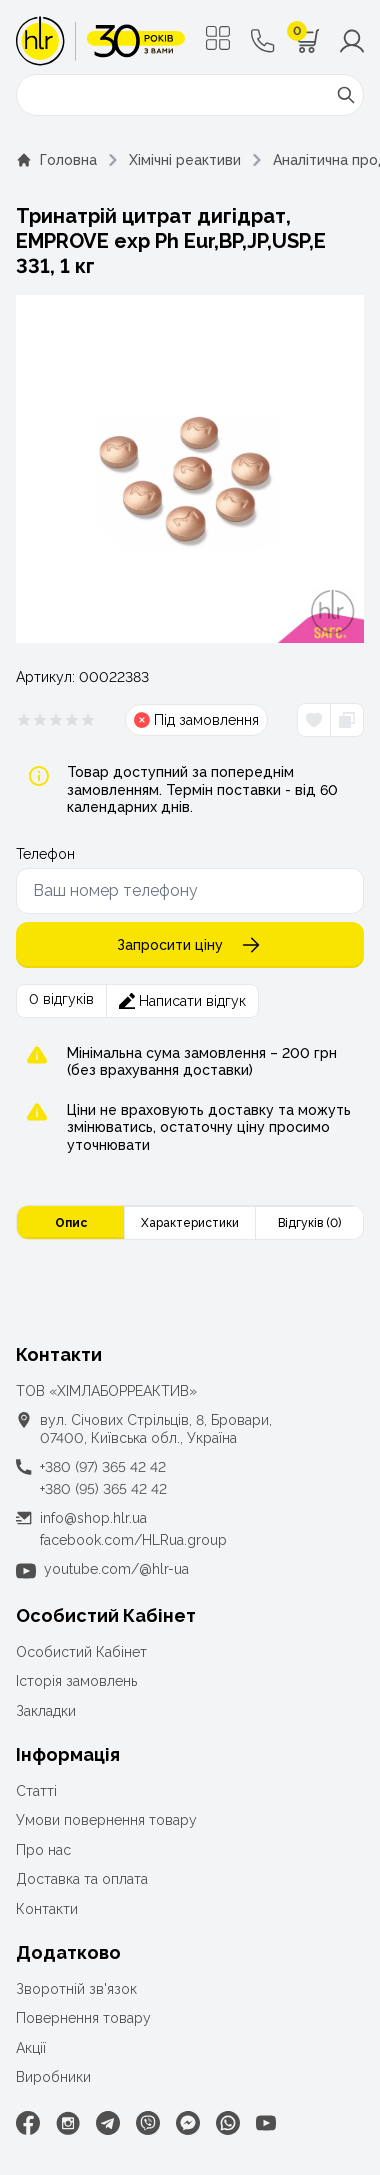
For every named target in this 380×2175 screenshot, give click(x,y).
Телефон (45, 854)
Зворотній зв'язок (76, 1989)
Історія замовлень (76, 1681)
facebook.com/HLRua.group (133, 1540)
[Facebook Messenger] (188, 2123)
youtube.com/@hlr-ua (116, 1569)
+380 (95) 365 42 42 (103, 1489)
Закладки (46, 1711)
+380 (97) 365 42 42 (103, 1467)
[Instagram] (68, 2123)
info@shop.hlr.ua (93, 1518)
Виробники (53, 2077)
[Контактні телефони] (263, 41)
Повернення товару (83, 2018)
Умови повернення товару (106, 1820)
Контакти (47, 1909)
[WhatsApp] (228, 2123)
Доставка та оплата (82, 1879)
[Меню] (218, 38)
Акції (31, 2048)
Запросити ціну (190, 945)
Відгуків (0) (309, 1223)
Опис (71, 1223)
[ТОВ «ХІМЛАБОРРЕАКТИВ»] (100, 41)
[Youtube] (266, 2123)
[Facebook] (28, 2123)
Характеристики (190, 1223)
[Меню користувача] (352, 41)
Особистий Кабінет (81, 1652)
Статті (36, 1791)
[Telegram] (108, 2123)
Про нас (43, 1850)
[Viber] (148, 2123)
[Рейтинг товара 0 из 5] (56, 720)
